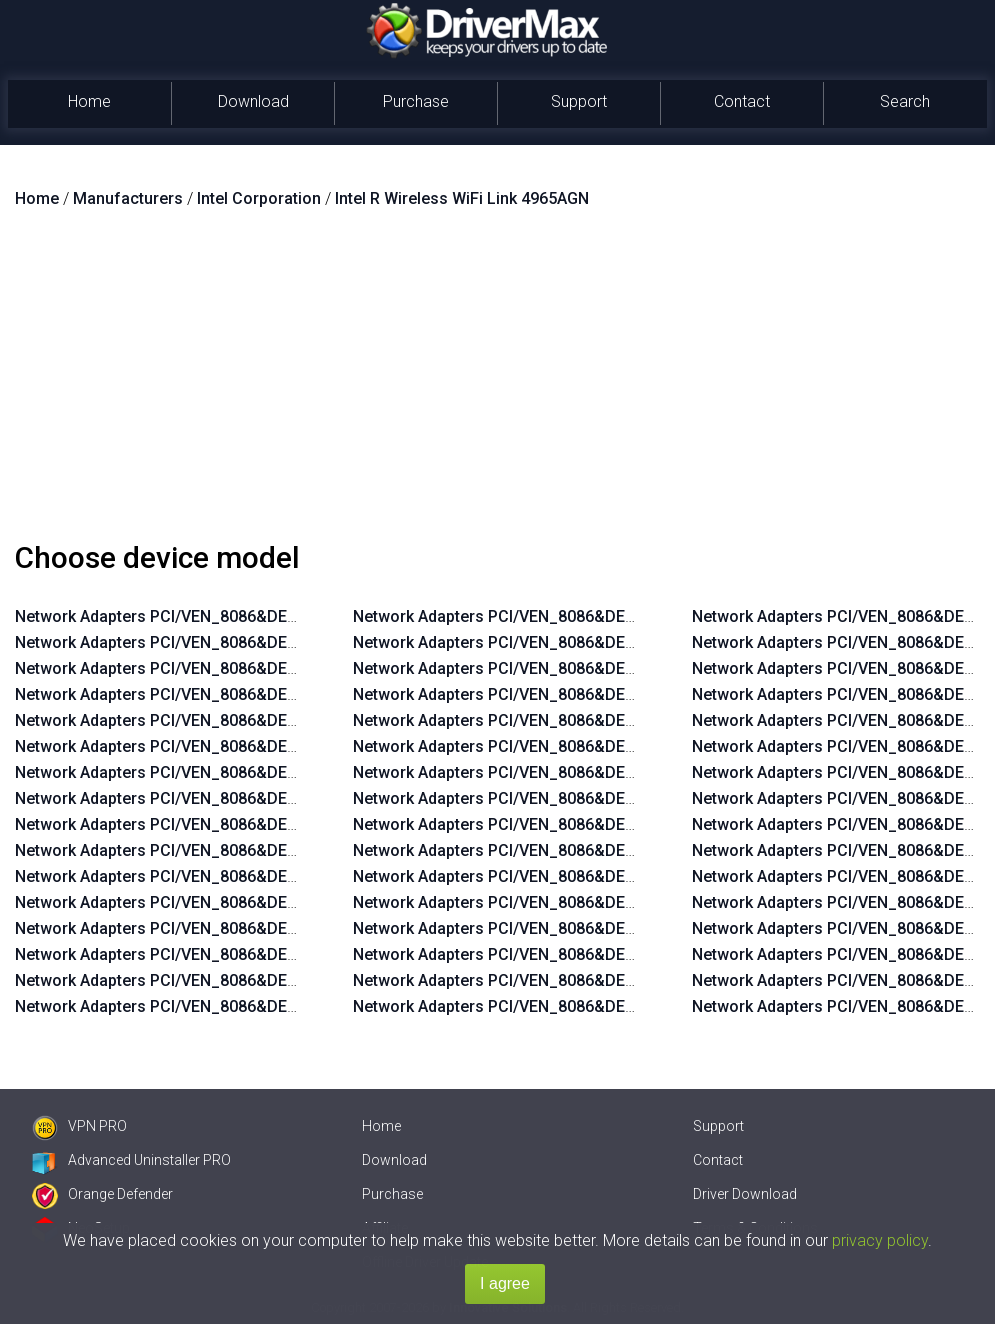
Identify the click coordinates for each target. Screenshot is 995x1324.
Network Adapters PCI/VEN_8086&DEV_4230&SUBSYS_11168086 (593, 642)
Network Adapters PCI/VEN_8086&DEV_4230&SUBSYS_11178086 (593, 616)
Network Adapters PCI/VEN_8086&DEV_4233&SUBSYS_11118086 (593, 980)
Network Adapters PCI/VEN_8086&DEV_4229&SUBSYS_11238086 (255, 720)
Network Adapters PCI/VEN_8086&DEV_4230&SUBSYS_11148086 (593, 694)
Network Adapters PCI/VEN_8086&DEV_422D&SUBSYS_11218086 (256, 980)
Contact (742, 101)
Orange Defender (102, 1194)
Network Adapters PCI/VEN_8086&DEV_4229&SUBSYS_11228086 (255, 746)
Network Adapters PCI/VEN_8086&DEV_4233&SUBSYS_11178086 (593, 824)
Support (579, 101)
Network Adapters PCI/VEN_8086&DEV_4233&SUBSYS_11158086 (593, 876)
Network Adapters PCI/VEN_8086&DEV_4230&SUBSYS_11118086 (593, 772)
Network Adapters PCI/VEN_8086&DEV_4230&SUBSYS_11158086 (593, 668)
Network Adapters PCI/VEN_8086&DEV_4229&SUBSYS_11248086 (255, 694)
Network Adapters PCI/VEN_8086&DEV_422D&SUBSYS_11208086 (256, 1006)
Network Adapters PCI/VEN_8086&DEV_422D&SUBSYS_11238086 (256, 928)
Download (253, 101)
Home (89, 101)
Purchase (416, 101)
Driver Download (745, 1194)
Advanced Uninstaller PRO (131, 1160)
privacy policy (880, 1240)
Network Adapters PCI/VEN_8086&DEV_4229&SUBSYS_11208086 (255, 798)
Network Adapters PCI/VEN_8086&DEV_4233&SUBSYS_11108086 (593, 1006)
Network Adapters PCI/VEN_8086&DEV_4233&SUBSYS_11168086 (593, 850)
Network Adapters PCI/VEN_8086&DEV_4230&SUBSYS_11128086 (593, 746)
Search (905, 101)
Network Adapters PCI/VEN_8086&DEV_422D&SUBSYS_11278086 (256, 824)
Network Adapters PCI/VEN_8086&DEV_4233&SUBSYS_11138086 (593, 928)
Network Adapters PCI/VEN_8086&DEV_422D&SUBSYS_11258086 (256, 876)
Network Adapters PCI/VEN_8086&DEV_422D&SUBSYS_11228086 (256, 954)
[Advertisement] (497, 383)
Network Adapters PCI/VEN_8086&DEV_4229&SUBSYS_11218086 (255, 772)
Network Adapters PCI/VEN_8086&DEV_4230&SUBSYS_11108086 (593, 798)
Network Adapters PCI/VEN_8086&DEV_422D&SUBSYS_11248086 (256, 902)
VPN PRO (79, 1126)
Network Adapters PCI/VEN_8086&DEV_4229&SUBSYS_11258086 (255, 668)
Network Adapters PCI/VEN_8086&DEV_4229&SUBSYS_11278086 (255, 616)
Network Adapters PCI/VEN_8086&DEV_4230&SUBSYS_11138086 (593, 720)
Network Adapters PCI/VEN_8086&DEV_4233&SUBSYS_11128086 (593, 954)
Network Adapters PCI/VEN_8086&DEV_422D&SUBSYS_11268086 (256, 850)
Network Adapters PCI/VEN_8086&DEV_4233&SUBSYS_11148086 (593, 902)
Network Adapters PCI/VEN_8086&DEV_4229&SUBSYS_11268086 (255, 642)
